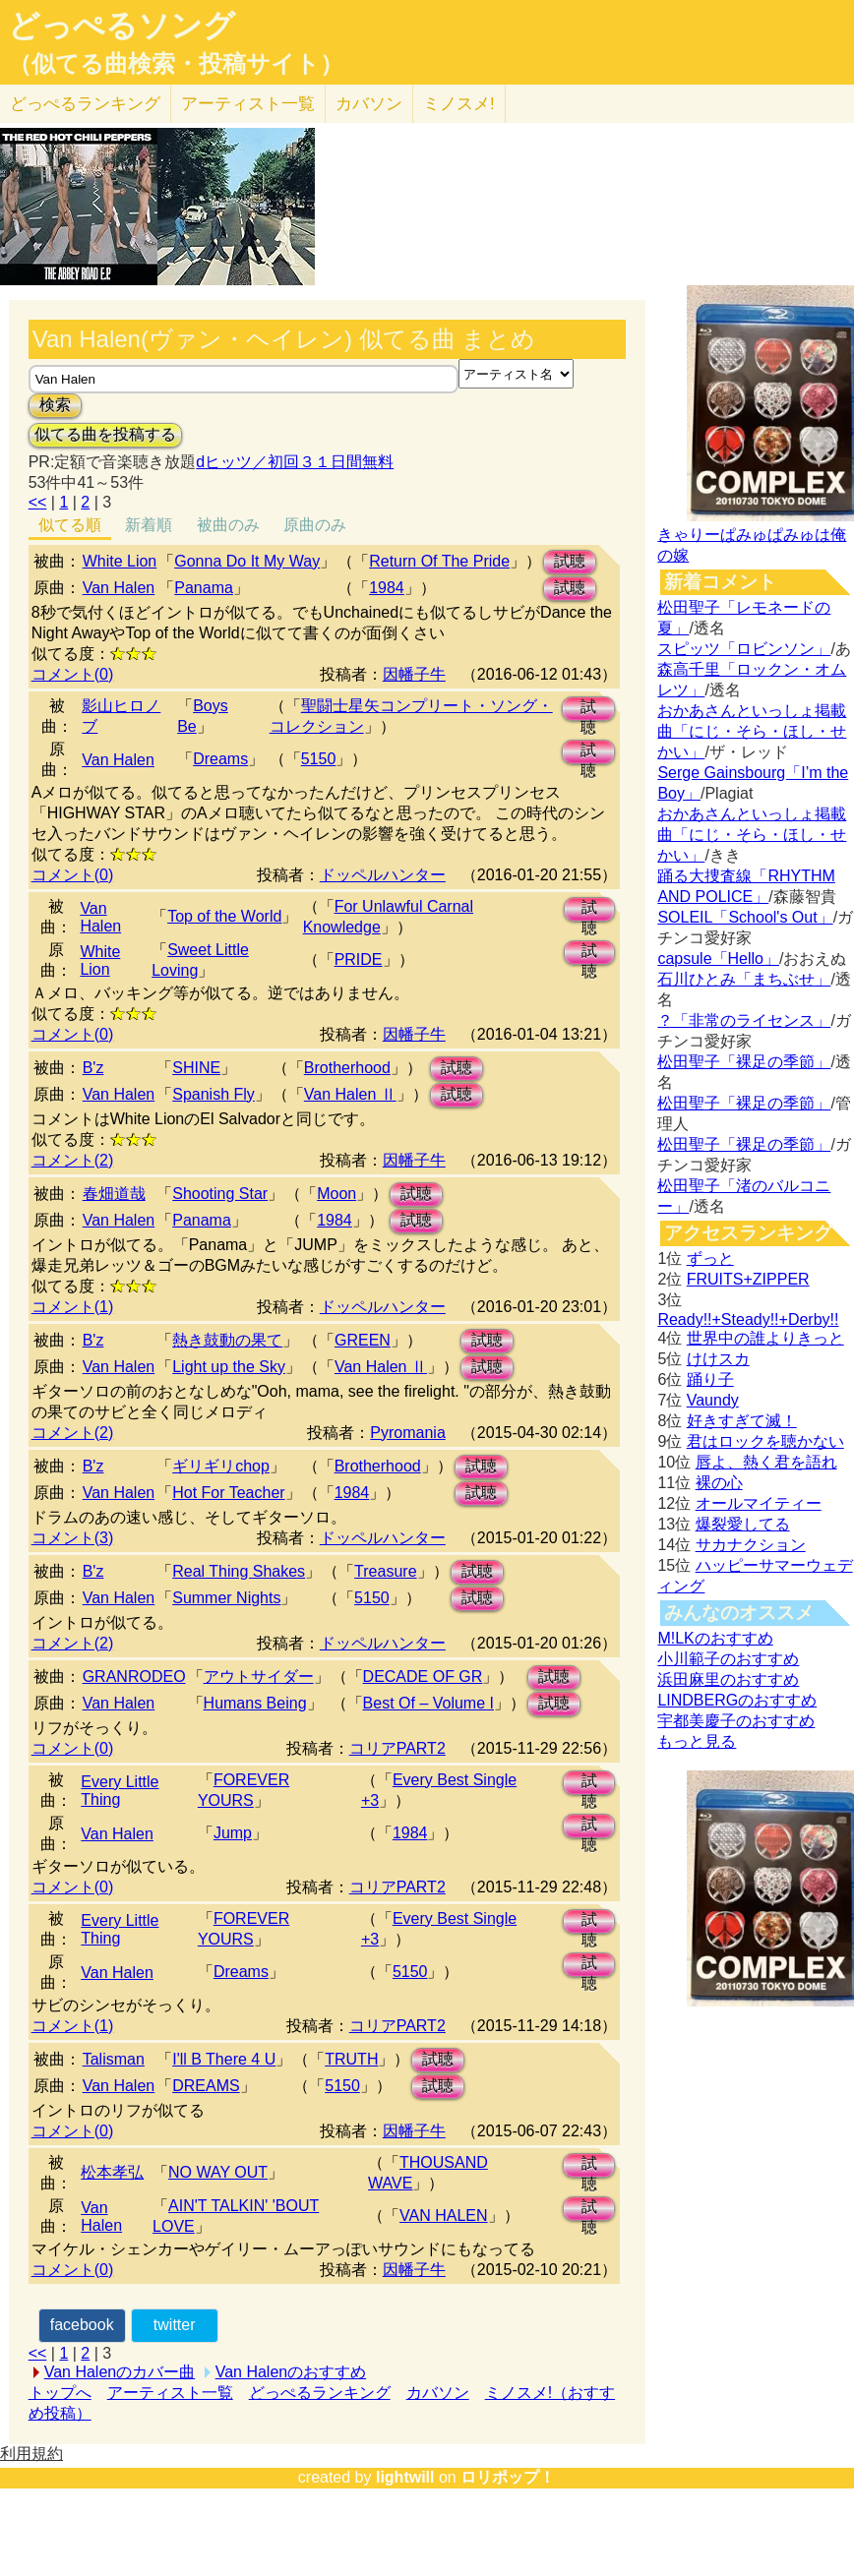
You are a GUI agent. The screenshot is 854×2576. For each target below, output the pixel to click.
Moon (336, 1193)
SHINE (196, 1067)
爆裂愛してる (743, 1524)
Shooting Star (220, 1193)
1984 (386, 587)
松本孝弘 (112, 2172)
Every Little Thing (119, 1790)
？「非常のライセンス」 (743, 1020)
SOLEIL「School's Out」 (744, 917)
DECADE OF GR (423, 1676)
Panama (203, 587)
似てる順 (69, 524)
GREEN (363, 1340)
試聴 (569, 561)
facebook (82, 2324)
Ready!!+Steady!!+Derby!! (747, 1319)
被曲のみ (228, 524)
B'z (93, 1067)
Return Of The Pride (439, 561)
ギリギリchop (221, 1466)
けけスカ (718, 1358)
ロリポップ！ (507, 2477)
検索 (55, 404)
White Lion (120, 561)
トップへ (60, 2392)
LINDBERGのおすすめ (737, 1700)
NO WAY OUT (218, 2172)
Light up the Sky (228, 1366)
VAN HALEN (443, 2215)
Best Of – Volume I (428, 1703)
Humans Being (255, 1703)
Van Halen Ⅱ (350, 1094)
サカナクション (751, 1544)
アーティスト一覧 (170, 2392)
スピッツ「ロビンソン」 (743, 648)
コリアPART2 (397, 1748)
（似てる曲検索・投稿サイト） (175, 64)
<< (38, 502)
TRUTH (351, 2059)
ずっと (710, 1258)
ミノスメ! (459, 103)
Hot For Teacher (228, 1492)
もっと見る (696, 1741)
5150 (318, 758)
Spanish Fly (213, 1094)
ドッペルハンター (383, 875)
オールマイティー (759, 1503)
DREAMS (205, 2085)
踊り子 (710, 1379)
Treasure (385, 1571)
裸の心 (719, 1482)
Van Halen (119, 587)
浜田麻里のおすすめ (728, 1679)
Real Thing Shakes (238, 1571)
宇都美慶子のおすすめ (736, 1720)
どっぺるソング (121, 25)
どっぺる (85, 103)
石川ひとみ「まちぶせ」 (743, 979)
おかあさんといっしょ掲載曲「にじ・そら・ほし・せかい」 (751, 731)
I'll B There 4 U (223, 2059)
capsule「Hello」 (718, 958)
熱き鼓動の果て (227, 1340)
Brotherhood (347, 1067)
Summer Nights (226, 1597)
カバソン (369, 103)
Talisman (114, 2059)
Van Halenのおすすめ (291, 2372)
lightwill (405, 2477)
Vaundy (713, 1400)
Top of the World (224, 916)
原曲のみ (314, 524)
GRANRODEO (134, 1676)
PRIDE (359, 959)
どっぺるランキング (320, 2392)
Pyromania (407, 1432)
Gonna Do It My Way (247, 561)
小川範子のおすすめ (728, 1658)
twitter (174, 2324)
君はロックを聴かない (765, 1441)
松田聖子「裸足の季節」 (743, 1061)
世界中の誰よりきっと (765, 1338)
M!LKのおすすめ (714, 1638)
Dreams (220, 758)
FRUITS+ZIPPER (748, 1279)
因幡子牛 (414, 674)
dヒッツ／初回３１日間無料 (295, 461)
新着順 (148, 524)
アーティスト (248, 103)
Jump (233, 1833)
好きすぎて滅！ (742, 1420)
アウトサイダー (259, 1676)
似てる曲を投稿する (105, 434)
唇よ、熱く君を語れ (766, 1462)
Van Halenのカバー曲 (120, 2372)
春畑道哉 (114, 1193)
